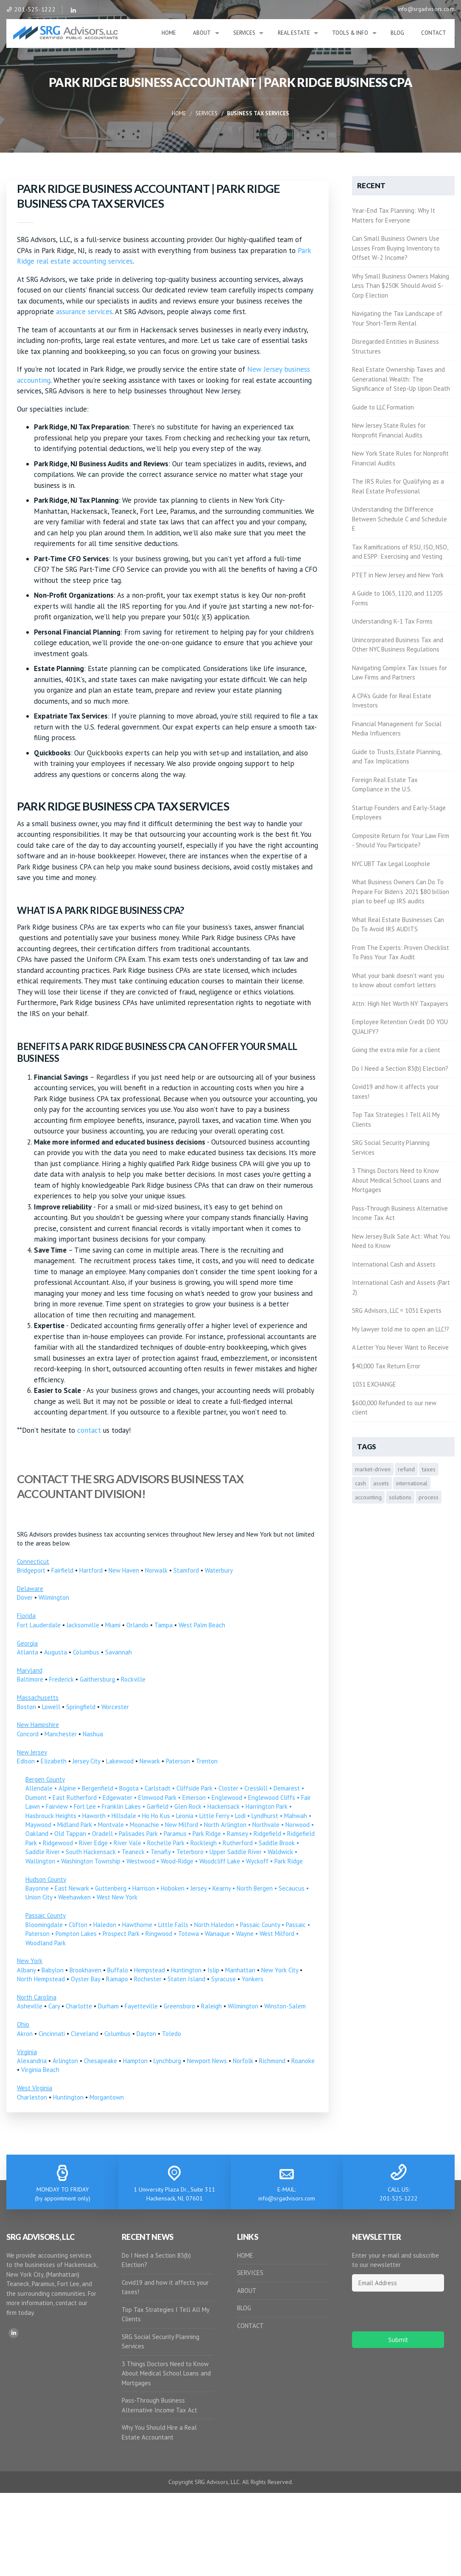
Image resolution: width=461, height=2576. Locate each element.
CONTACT (250, 2326)
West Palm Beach (202, 1625)
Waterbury (219, 1570)
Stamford (186, 1570)
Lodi (240, 1816)
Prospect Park (121, 1934)
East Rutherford (75, 1797)
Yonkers (252, 1979)
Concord (28, 1734)
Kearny (221, 1888)
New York (29, 1961)
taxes (429, 1469)
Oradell (102, 1834)
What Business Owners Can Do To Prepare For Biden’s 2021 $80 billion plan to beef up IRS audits (400, 891)
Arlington (65, 2061)
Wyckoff (257, 1861)
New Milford (181, 1825)
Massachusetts (38, 1697)
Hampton (135, 2061)
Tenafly (160, 1852)
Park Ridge (207, 1834)
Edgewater (117, 1797)
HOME (245, 2255)
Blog (397, 32)
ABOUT (247, 2290)
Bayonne (37, 1888)
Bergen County (45, 1779)
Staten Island (186, 1979)
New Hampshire (38, 1725)
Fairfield (62, 1570)
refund (406, 1469)
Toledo (171, 2034)
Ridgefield (267, 1834)
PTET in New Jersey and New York (398, 575)
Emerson (194, 1797)
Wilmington (54, 1597)
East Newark (72, 1888)
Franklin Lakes (121, 1806)
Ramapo (117, 1979)
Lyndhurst (264, 1816)
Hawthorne (137, 1925)
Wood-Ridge (177, 1861)
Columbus (86, 1652)
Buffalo (117, 1970)
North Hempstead (41, 1979)
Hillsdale (124, 1816)
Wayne (245, 1934)
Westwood (140, 1861)
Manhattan (240, 1970)
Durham (108, 2006)
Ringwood (158, 1934)
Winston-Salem (285, 2006)
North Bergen (255, 1888)
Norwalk (156, 1570)
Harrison (143, 1888)
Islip (213, 1970)
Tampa (163, 1625)
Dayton (146, 2034)
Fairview (57, 1806)
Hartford (91, 1570)
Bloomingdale (44, 1925)
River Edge (93, 1843)
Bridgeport (31, 1570)
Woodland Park (45, 1943)
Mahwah (295, 1816)
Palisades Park (138, 1834)
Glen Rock (187, 1806)
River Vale (127, 1843)
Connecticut (33, 1561)
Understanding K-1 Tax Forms (392, 621)
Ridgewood (58, 1843)
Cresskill (256, 1788)
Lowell (51, 1707)
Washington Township (90, 1861)
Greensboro (179, 2006)
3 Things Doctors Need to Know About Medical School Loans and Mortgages (396, 1180)
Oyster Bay (85, 1979)
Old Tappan (70, 1834)
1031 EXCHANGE (374, 1384)
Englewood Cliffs (271, 1797)
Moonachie (144, 1825)
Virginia (27, 2052)
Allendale (39, 1788)
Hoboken (172, 1888)
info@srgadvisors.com (426, 9)
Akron (25, 2034)
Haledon (104, 1925)
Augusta (55, 1652)
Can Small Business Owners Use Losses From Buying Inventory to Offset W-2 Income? (396, 248)
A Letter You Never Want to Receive (400, 1347)
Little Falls (173, 1925)
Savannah (118, 1652)
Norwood (297, 1825)
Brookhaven (85, 1970)
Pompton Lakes (76, 1934)
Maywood (38, 1825)
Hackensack (223, 1806)
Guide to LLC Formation (383, 407)
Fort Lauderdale (39, 1625)
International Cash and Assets (394, 1264)
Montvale (111, 1825)
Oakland (36, 1834)
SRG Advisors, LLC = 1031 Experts (396, 1310)
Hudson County (45, 1879)
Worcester (115, 1707)
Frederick (61, 1679)
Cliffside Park (194, 1788)
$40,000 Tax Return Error (386, 1366)
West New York (117, 1897)
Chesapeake (100, 2061)
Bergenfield (97, 1788)
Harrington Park (267, 1806)
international (411, 1483)
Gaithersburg (97, 1679)
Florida (26, 1616)
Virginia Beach (40, 2070)
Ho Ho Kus (156, 1816)
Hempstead (149, 1970)
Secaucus (292, 1888)
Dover (25, 1597)
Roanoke (303, 2061)
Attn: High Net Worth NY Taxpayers (400, 1004)
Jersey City (86, 1761)
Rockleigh (203, 1843)
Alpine (67, 1788)
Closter (228, 1788)
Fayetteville (141, 2006)
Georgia (27, 1643)
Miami (112, 1625)
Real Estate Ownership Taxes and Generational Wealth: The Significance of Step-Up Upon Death (401, 379)
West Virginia (34, 2088)
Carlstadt (157, 1788)
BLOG (244, 2308)
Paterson (178, 1761)
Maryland (29, 1670)
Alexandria (32, 2061)
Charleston (32, 2097)
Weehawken (74, 1897)
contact (89, 1430)
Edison (26, 1761)
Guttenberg (110, 1888)
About (202, 32)
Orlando (137, 1625)
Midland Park (74, 1825)
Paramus (175, 1834)
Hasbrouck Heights (50, 1816)
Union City (38, 1897)
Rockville (133, 1679)
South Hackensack (91, 1852)
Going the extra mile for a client (396, 1050)
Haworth (94, 1816)
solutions (400, 1497)
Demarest (287, 1788)
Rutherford (238, 1843)
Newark (150, 1761)
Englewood (227, 1797)
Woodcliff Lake (219, 1861)
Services (244, 32)
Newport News (207, 2061)
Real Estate (294, 32)
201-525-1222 (31, 9)
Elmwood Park (157, 1797)
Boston (26, 1707)
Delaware (30, 1589)
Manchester (61, 1734)
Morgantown (106, 2097)
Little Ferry (214, 1816)
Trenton (207, 1761)
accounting (368, 1497)
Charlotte (79, 2006)
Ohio (23, 2024)
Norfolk (243, 2061)
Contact (433, 32)
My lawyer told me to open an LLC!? (400, 1329)
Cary (54, 2006)
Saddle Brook (277, 1843)
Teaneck (133, 1852)
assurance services (84, 311)
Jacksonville (83, 1625)
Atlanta (27, 1652)
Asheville (29, 2006)
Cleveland (84, 2034)
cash (360, 1483)
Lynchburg (167, 2061)
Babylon (53, 1970)
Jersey (198, 1888)
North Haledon (214, 1925)
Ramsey (237, 1834)
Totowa (188, 1934)
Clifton (78, 1925)
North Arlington (225, 1825)
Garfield (157, 1806)
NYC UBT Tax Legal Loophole (391, 864)
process (429, 1497)
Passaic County (45, 1915)
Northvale (265, 1825)
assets (381, 1483)
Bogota (129, 1788)
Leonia (184, 1816)
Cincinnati (52, 2034)
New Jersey (32, 1752)
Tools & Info (350, 32)
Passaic (296, 1925)
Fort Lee (85, 1806)
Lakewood (120, 1761)
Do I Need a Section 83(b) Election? (400, 1068)
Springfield (80, 1707)
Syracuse (223, 1979)
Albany (26, 1970)
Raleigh (211, 2006)
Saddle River (42, 1852)
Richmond (272, 2061)
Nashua (93, 1734)
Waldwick (280, 1852)
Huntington (186, 1970)
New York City (279, 1970)
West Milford (277, 1934)
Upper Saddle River (236, 1852)
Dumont (36, 1797)
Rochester (148, 1979)
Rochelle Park (165, 1843)
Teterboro (190, 1852)
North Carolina (36, 1997)
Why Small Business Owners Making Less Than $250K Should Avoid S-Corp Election (400, 285)
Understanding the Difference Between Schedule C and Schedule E (399, 518)
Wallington (40, 1861)
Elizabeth (54, 1761)
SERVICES (250, 2273)
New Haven (124, 1570)
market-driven (373, 1469)
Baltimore (30, 1679)
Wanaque (217, 1934)
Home (169, 32)
